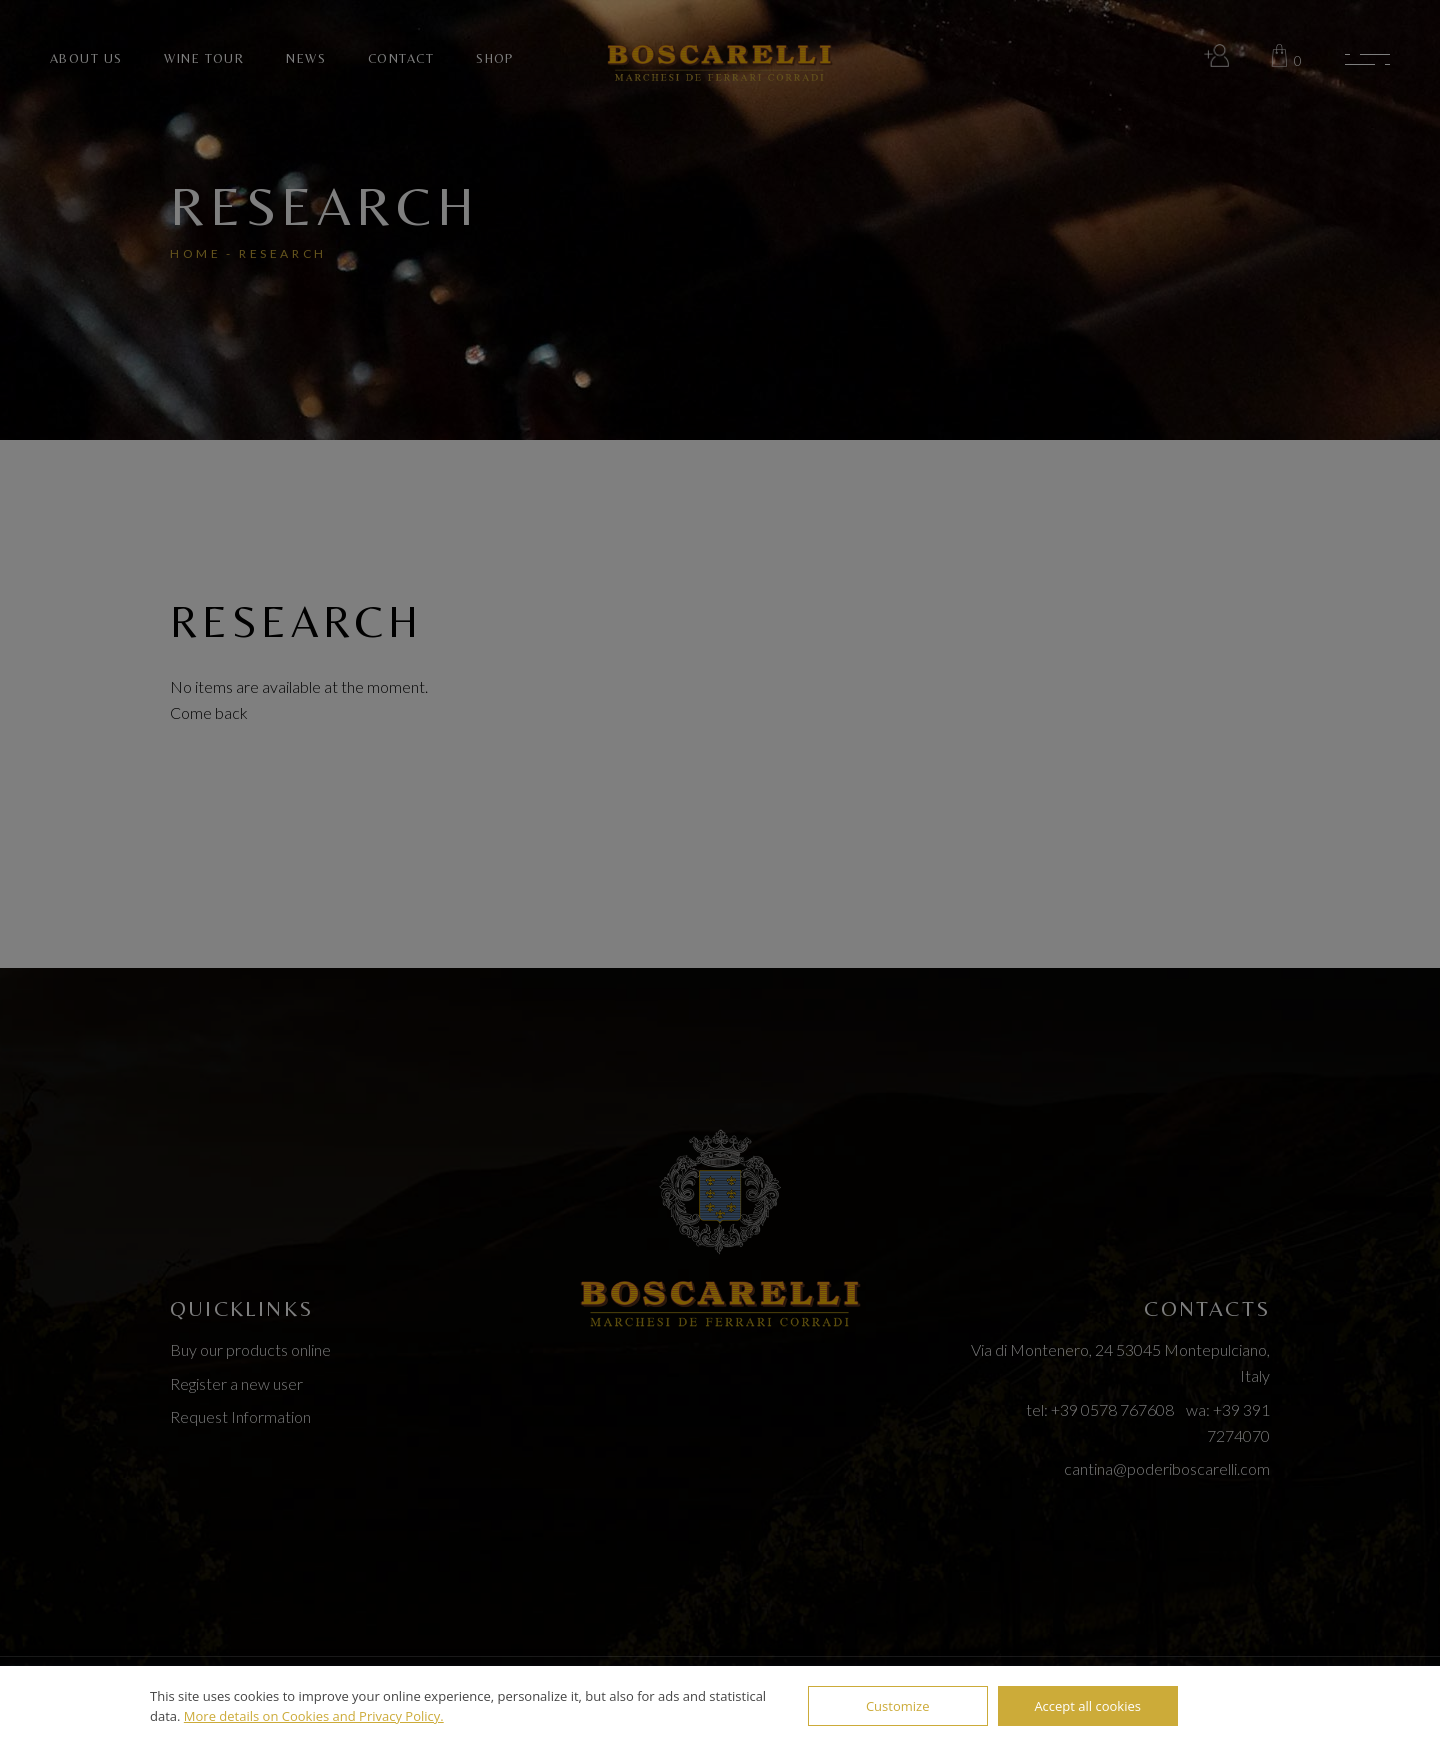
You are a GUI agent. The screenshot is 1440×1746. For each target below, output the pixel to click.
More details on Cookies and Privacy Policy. (314, 1716)
